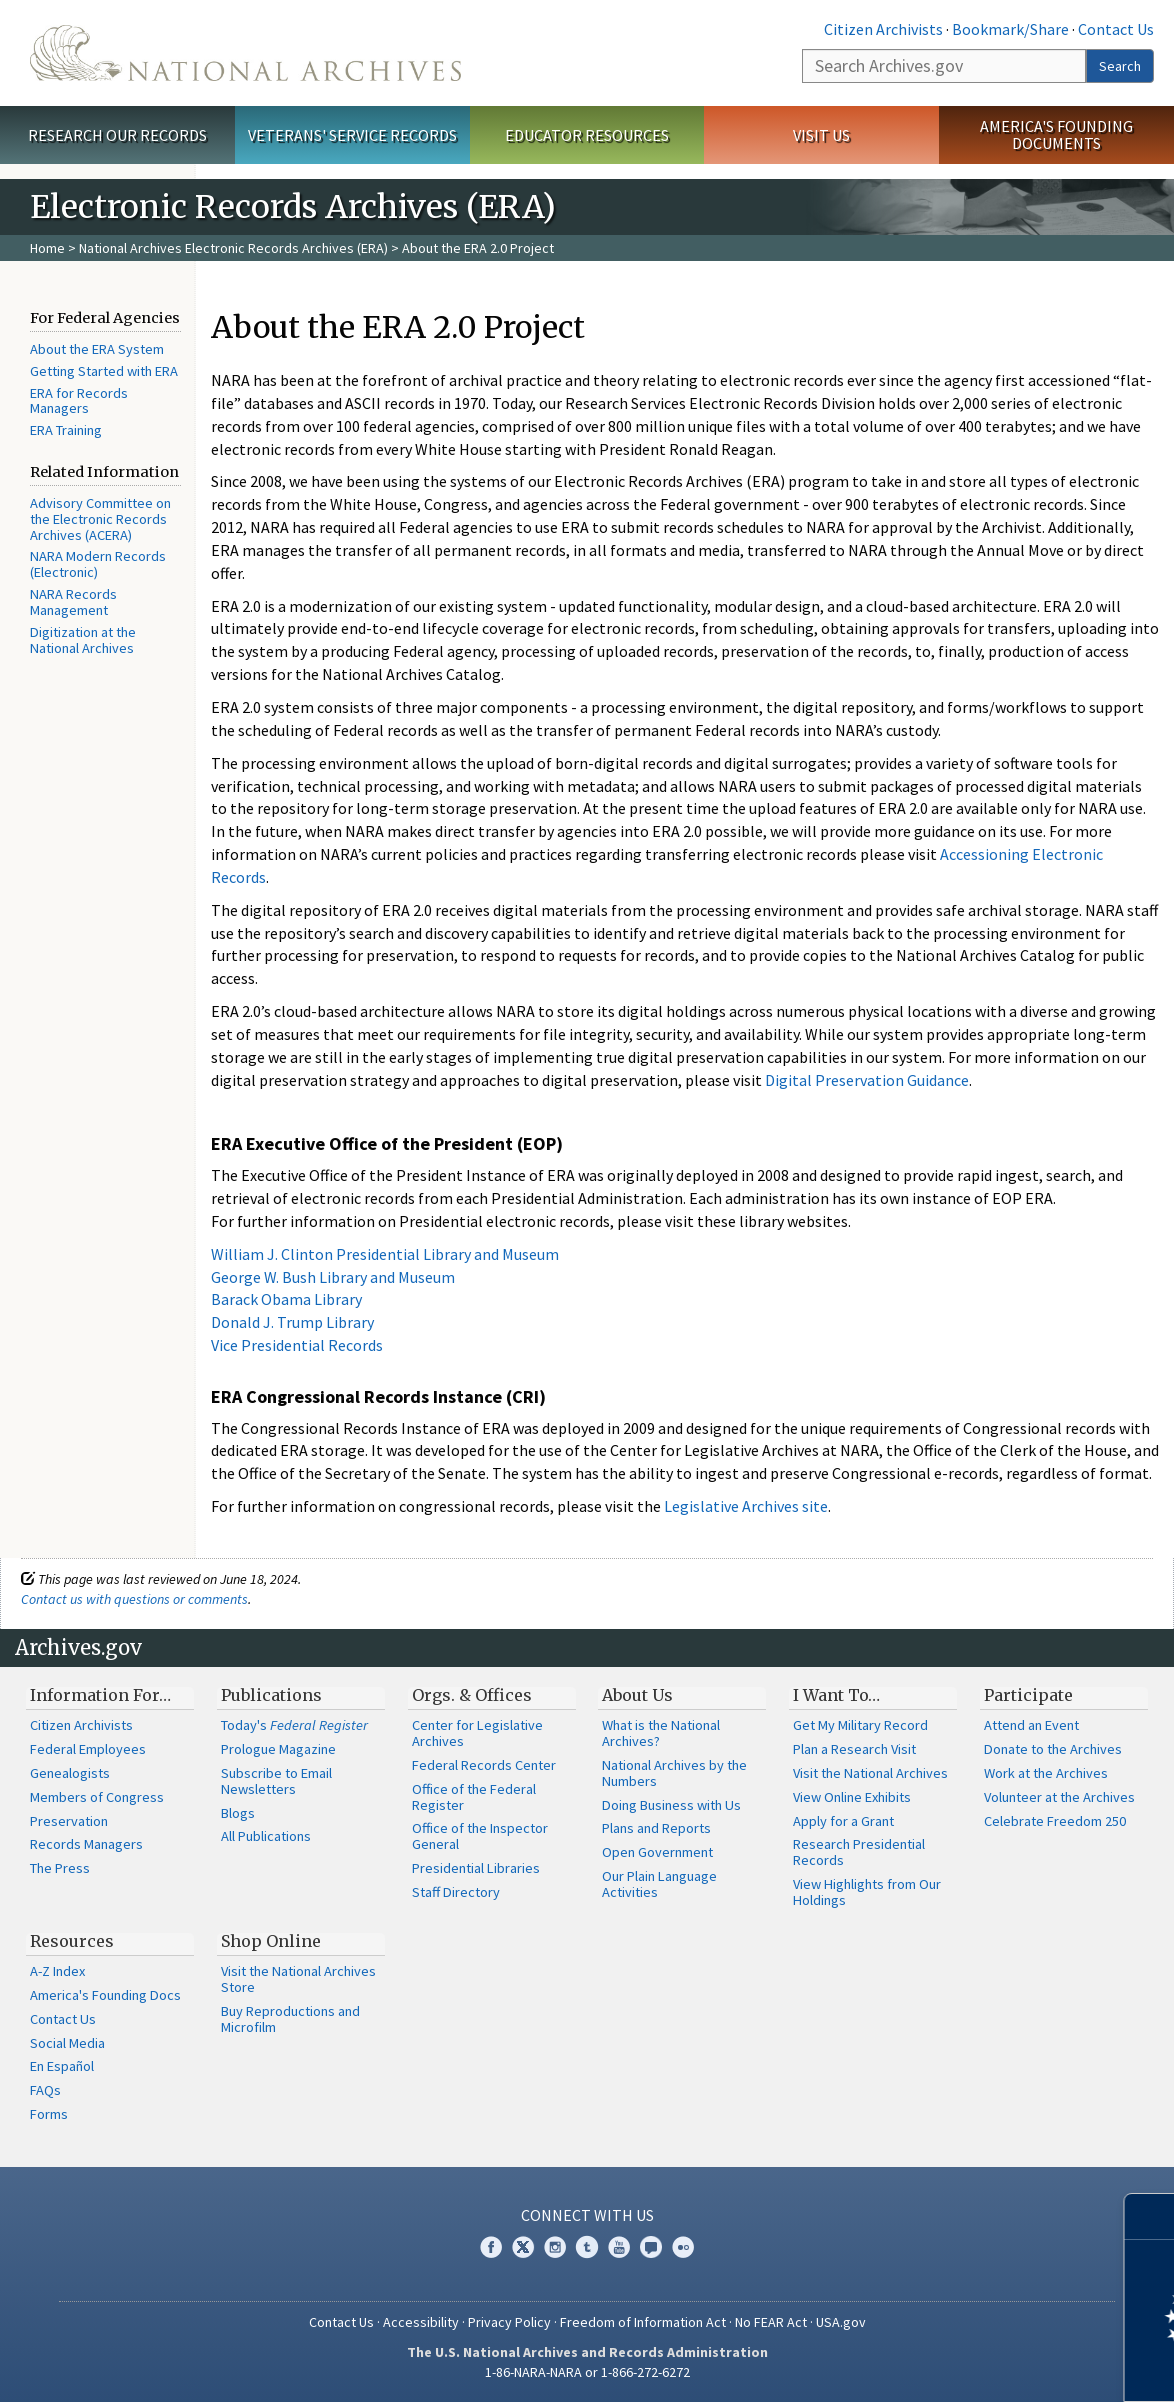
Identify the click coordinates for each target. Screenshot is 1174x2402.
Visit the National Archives (870, 1773)
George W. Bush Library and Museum (333, 1277)
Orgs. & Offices (472, 1695)
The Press (60, 1868)
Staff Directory (456, 1892)
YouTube (619, 2247)
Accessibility (421, 2322)
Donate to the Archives (1053, 1749)
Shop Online (271, 1941)
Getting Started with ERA (104, 371)
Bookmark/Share (1010, 29)
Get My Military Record (860, 1725)
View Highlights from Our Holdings (867, 1892)
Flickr (683, 2247)
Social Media (67, 2043)
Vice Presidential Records (297, 1345)
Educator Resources (587, 135)
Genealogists (70, 1773)
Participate (1028, 1695)
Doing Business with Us (671, 1805)
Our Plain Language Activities (659, 1884)
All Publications (266, 1836)
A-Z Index (57, 1971)
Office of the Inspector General (480, 1836)
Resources (72, 1941)
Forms (49, 2114)
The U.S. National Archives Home (245, 53)
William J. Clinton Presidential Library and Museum (385, 1254)
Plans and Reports (656, 1828)
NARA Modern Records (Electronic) (98, 564)
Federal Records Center (484, 1765)
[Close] (1150, 2216)
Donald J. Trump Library (292, 1322)
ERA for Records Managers (79, 401)
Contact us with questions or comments (134, 1599)
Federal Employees (88, 1749)
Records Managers (86, 1844)
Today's (294, 1725)
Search (1120, 66)
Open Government (657, 1852)
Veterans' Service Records (352, 135)
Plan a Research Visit (854, 1749)
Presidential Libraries (476, 1868)
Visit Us (821, 135)
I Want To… (836, 1695)
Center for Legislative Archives (477, 1733)
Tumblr (587, 2247)
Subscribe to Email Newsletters (276, 1781)
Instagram (555, 2247)
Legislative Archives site (746, 1506)
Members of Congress (97, 1797)
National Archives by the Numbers (674, 1773)
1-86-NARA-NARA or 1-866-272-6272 (587, 2372)
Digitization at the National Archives (83, 640)
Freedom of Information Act (643, 2322)
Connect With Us (587, 2215)
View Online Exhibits (852, 1797)
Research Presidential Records (859, 1852)
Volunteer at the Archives (1059, 1797)
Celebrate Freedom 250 (1055, 1821)
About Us (637, 1695)
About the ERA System (97, 349)
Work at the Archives (1046, 1773)
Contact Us (1116, 29)
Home (47, 248)
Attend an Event (1031, 1725)
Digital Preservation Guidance (867, 1080)
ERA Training (66, 430)
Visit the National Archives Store (298, 1979)
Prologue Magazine (278, 1749)
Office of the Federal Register (474, 1797)
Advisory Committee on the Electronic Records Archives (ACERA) (100, 519)
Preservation (69, 1821)
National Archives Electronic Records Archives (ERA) (233, 248)
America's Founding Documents (1056, 134)
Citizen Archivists (883, 29)
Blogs (238, 1813)
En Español (62, 2066)
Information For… (100, 1695)
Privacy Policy (509, 2322)
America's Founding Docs (105, 1995)
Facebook (491, 2247)
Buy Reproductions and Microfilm (290, 2019)
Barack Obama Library (286, 1299)
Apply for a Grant (843, 1821)
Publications (271, 1695)
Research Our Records (117, 135)
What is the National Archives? (661, 1733)
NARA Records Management (73, 602)
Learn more (996, 2366)
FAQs (45, 2090)
